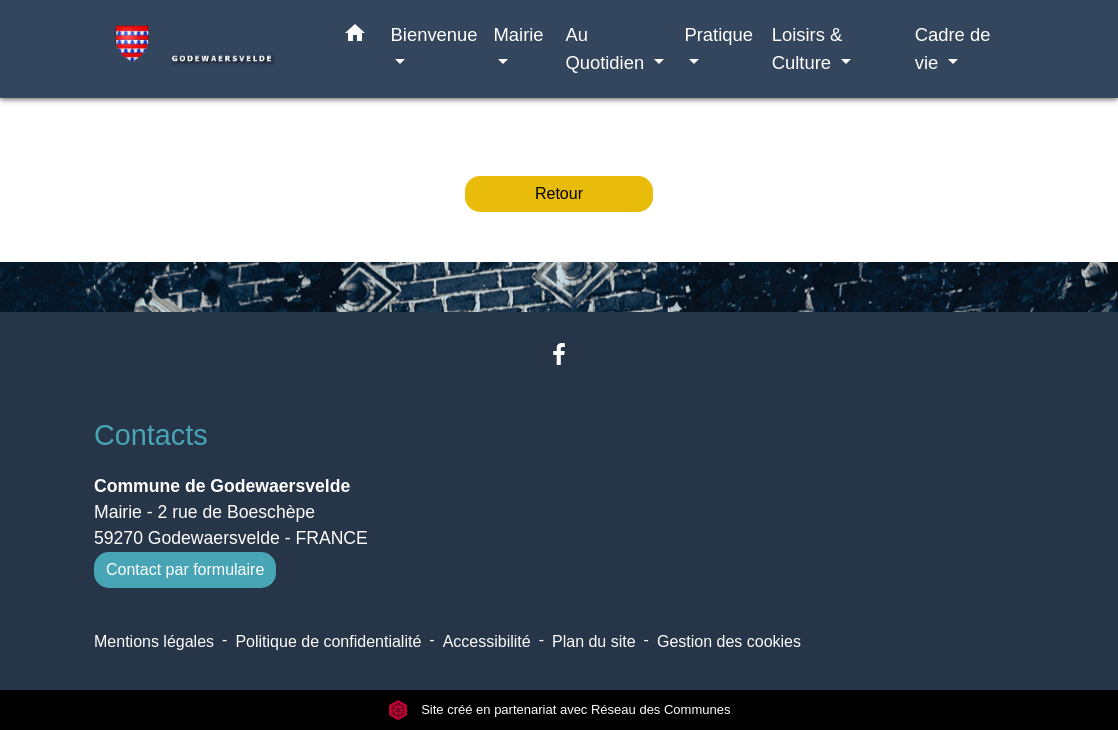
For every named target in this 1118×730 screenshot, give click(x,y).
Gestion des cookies (729, 641)
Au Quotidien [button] (607, 48)
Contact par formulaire (185, 569)
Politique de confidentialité (328, 641)
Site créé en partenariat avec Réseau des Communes (559, 709)
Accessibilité (487, 641)
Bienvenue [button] (434, 34)
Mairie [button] (519, 34)
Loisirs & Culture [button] (807, 48)
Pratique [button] (718, 34)
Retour (559, 193)
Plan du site (594, 641)
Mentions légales (154, 641)
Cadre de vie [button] (953, 48)
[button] (355, 37)
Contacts (151, 435)
